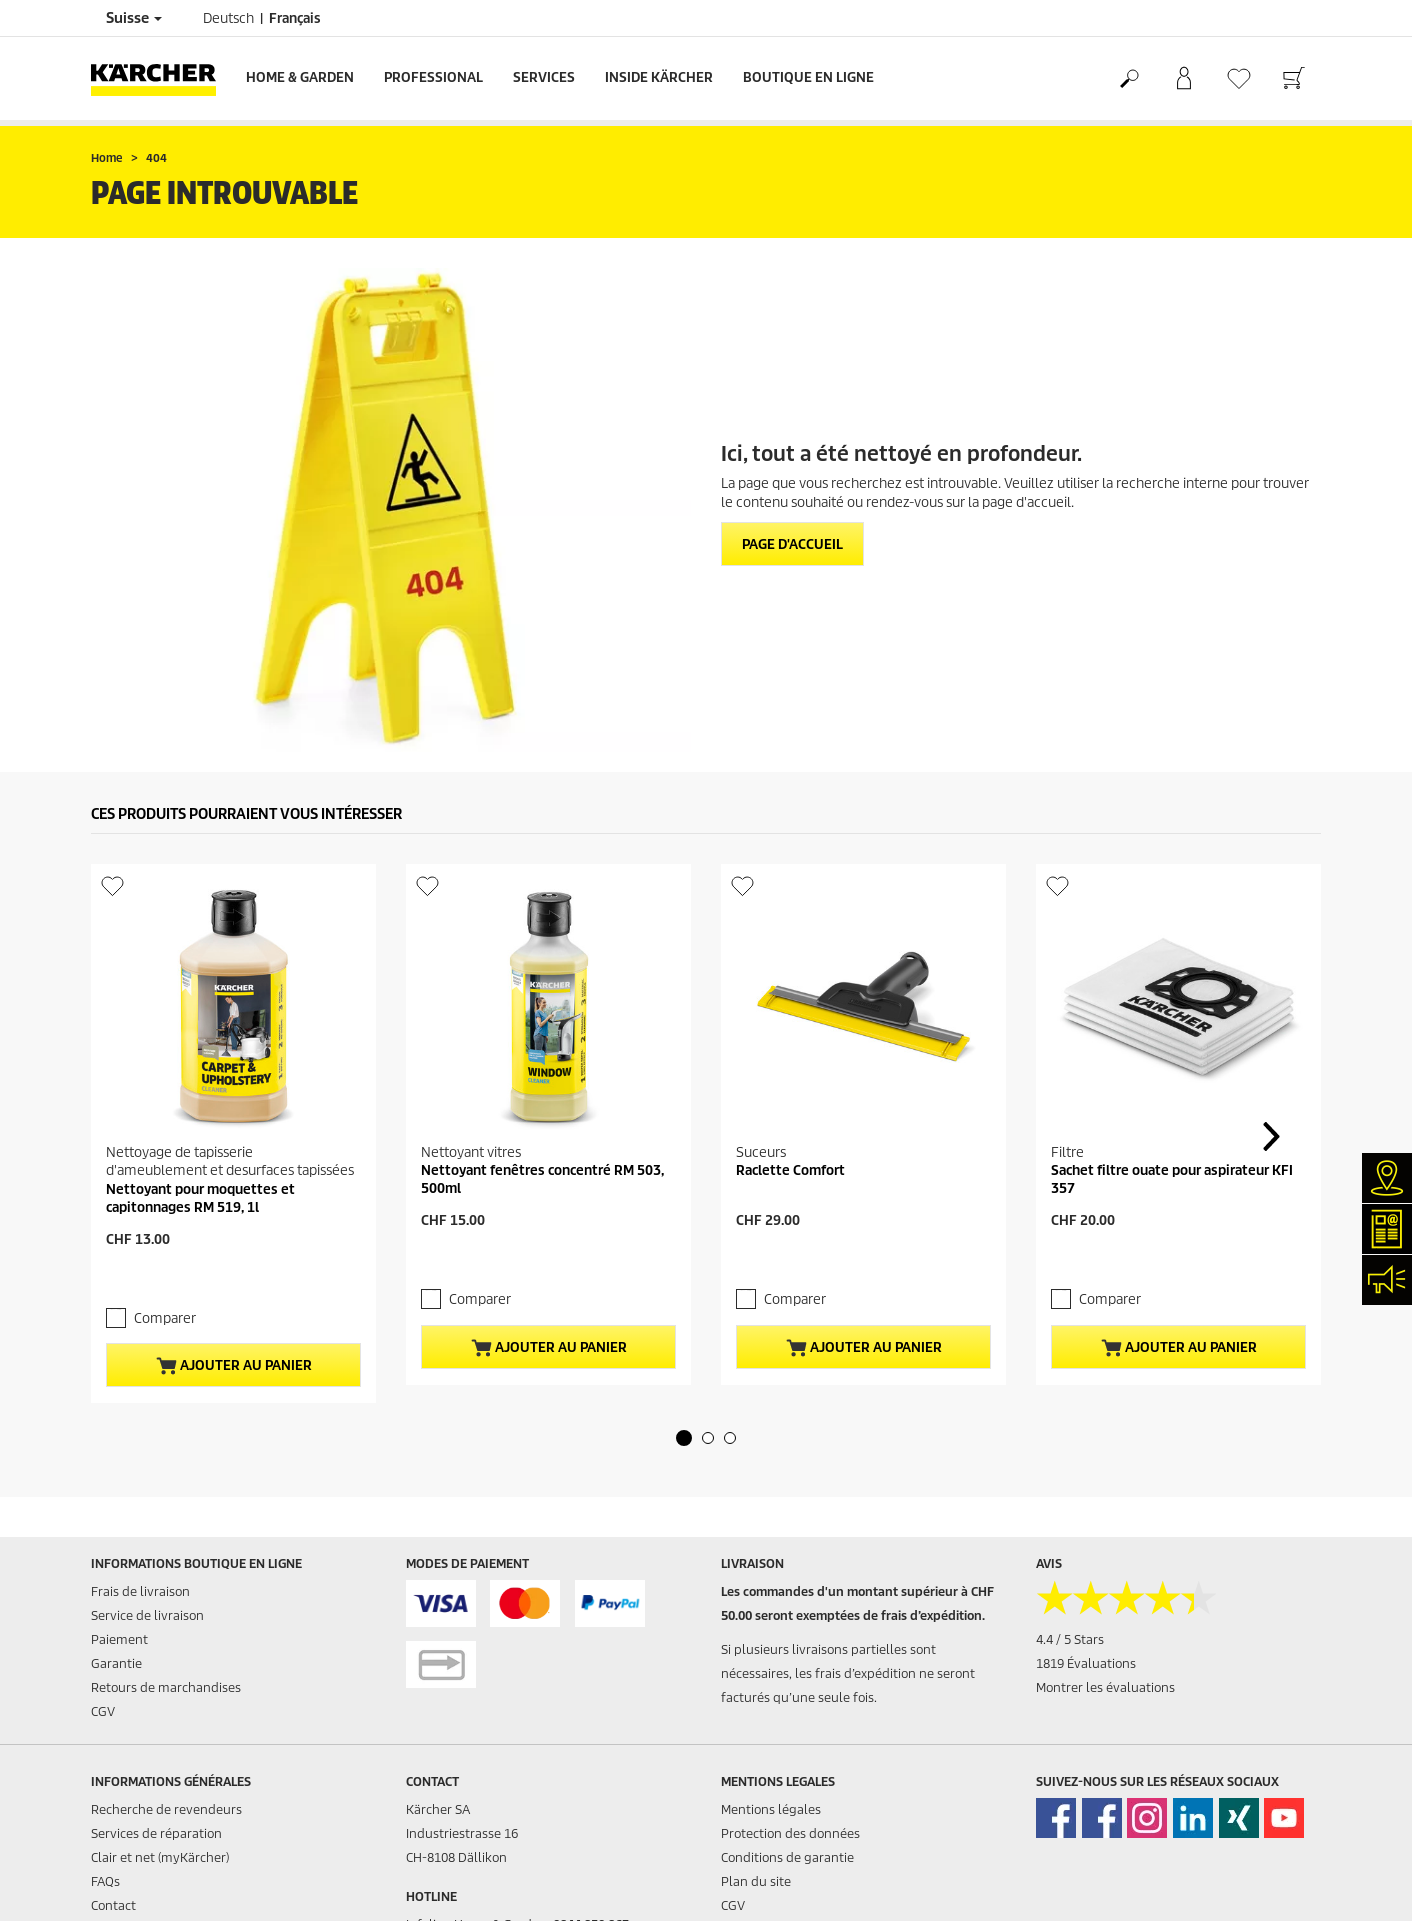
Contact (113, 1905)
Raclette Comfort (790, 1170)
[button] (684, 1438)
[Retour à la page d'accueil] (161, 78)
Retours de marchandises (166, 1687)
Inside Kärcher (659, 77)
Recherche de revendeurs (166, 1809)
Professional (433, 77)
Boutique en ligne (808, 77)
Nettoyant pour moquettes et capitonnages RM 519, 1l (200, 1198)
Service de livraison (147, 1615)
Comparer (165, 1318)
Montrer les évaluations (1105, 1687)
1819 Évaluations (1086, 1663)
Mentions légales (771, 1809)
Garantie (116, 1663)
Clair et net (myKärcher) (160, 1857)
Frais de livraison (140, 1591)
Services (544, 77)
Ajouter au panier (234, 1366)
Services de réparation (156, 1833)
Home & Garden (300, 77)
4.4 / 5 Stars (1070, 1639)
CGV (103, 1711)
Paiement (119, 1639)
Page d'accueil (792, 544)
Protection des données (790, 1833)
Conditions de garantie (787, 1857)
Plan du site (756, 1881)
